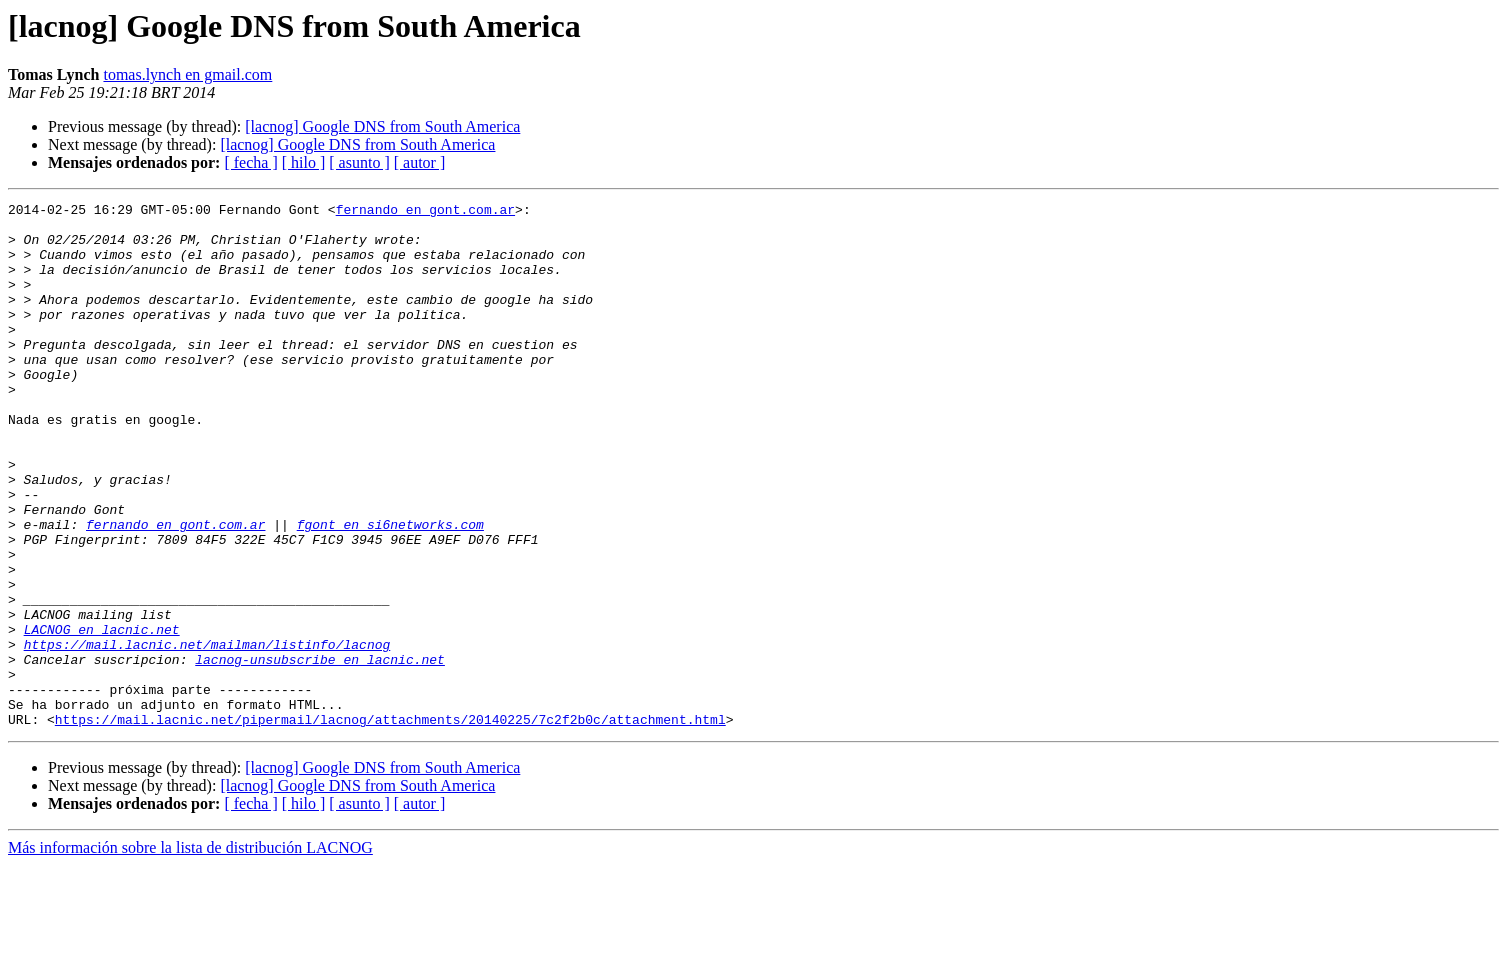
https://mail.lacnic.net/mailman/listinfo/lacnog (207, 734)
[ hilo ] (304, 162)
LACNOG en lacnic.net (102, 716)
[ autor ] (420, 162)
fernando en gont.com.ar (425, 212)
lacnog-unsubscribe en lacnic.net (320, 752)
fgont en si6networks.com (390, 590)
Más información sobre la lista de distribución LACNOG (190, 952)
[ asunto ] (359, 162)
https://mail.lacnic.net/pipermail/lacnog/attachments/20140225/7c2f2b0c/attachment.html (390, 824)
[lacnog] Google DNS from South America (382, 126)
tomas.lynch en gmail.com (187, 74)
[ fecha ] (250, 162)
